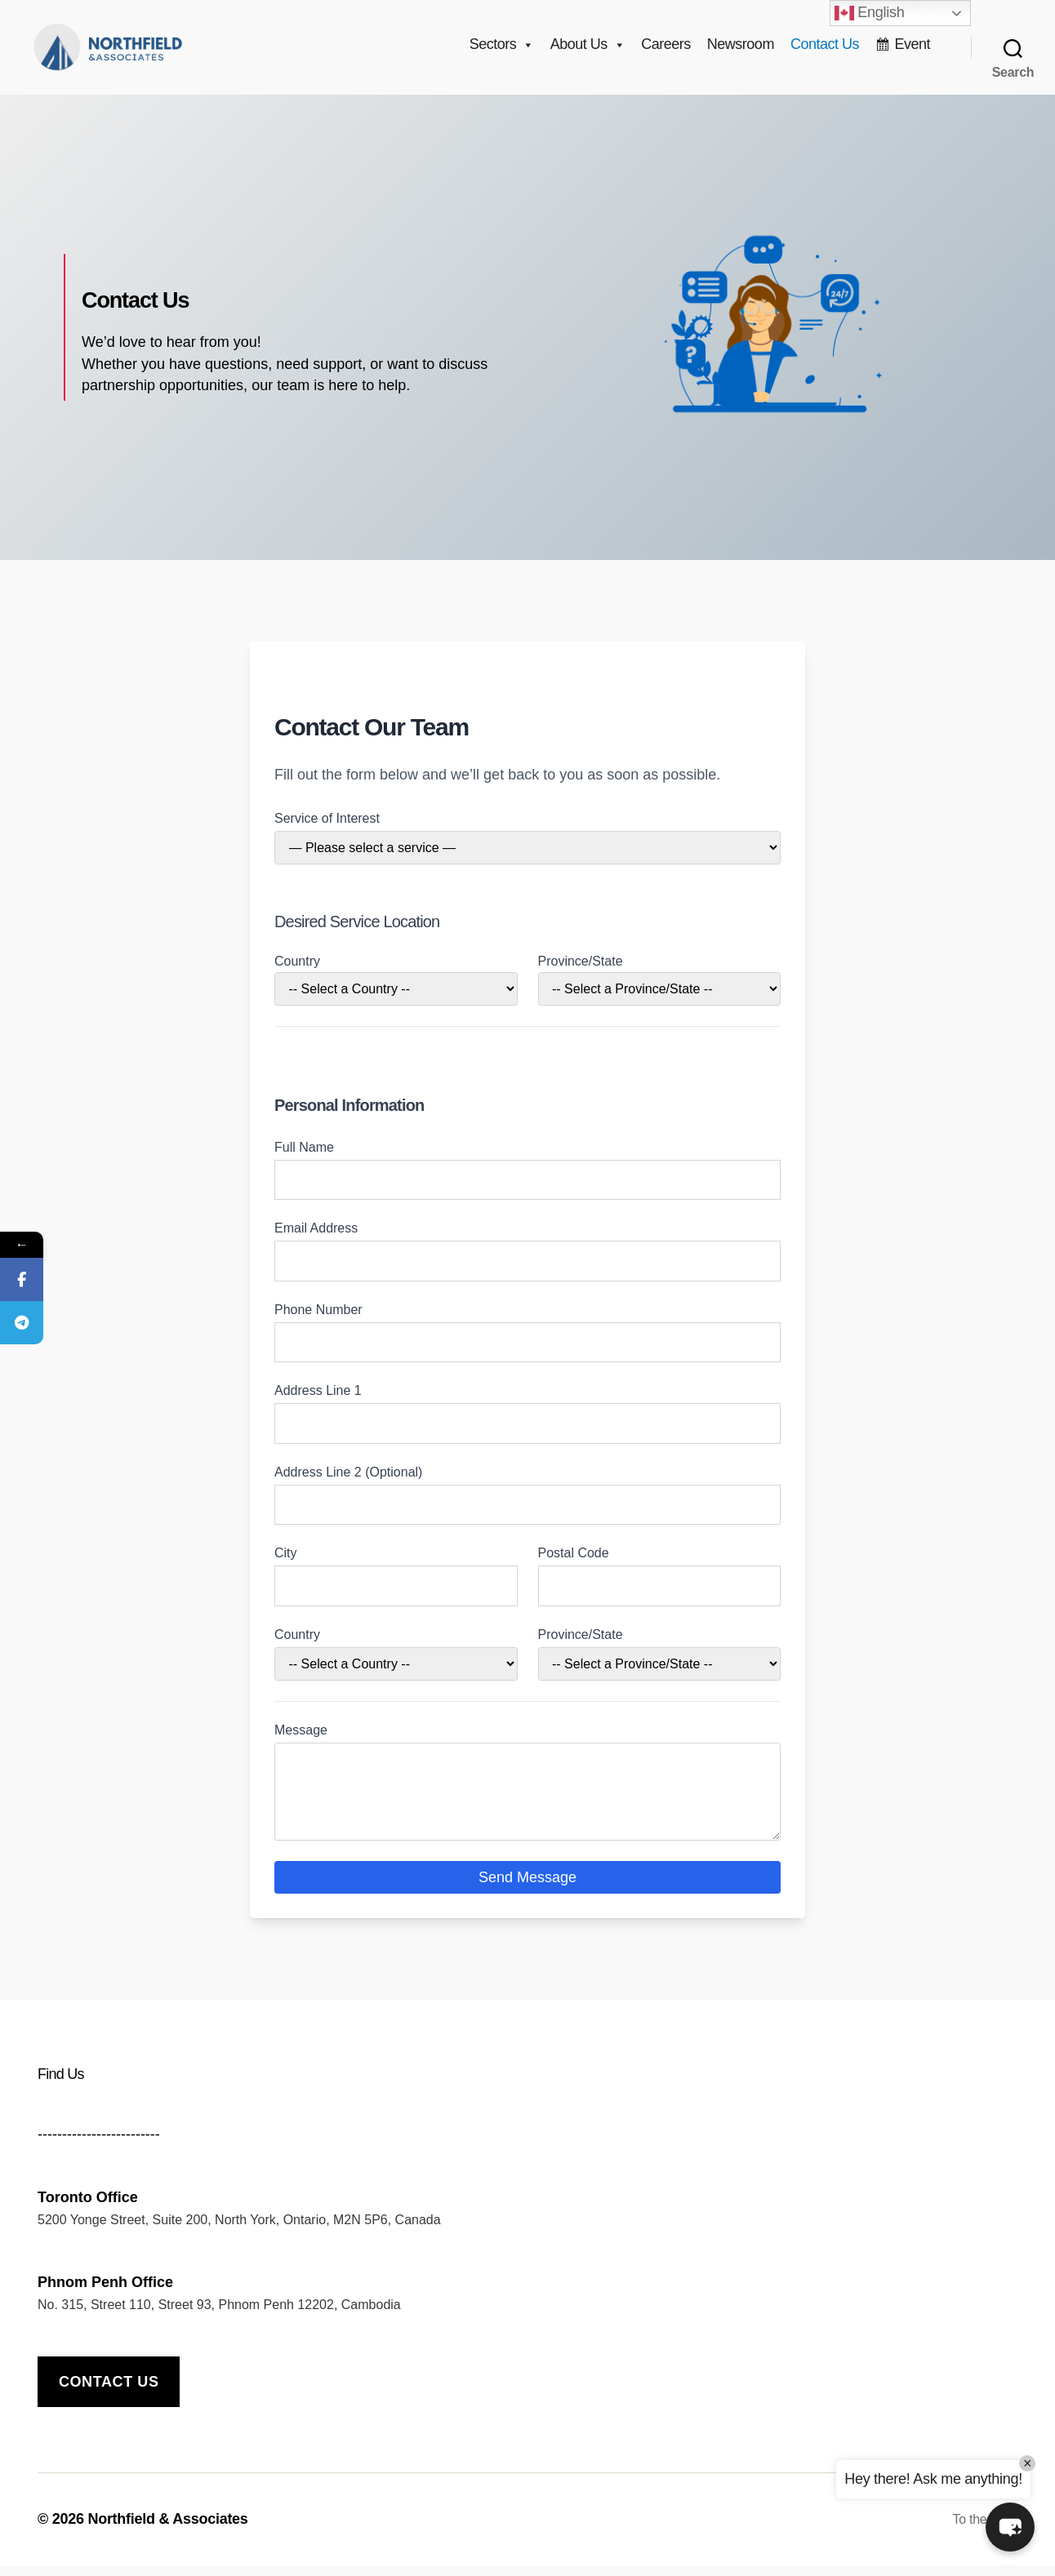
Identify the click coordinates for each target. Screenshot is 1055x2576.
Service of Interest (327, 829)
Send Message (527, 1888)
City (285, 1563)
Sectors (502, 50)
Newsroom (740, 50)
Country (297, 972)
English (870, 13)
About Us (587, 50)
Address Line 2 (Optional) (348, 1483)
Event (912, 50)
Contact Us (824, 50)
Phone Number (318, 1320)
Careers (666, 50)
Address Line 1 (318, 1401)
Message (300, 1741)
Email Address (316, 1239)
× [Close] (1027, 2463)
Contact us (109, 2392)
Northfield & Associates (167, 2529)
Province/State (580, 972)
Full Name (304, 1158)
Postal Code (573, 1563)
